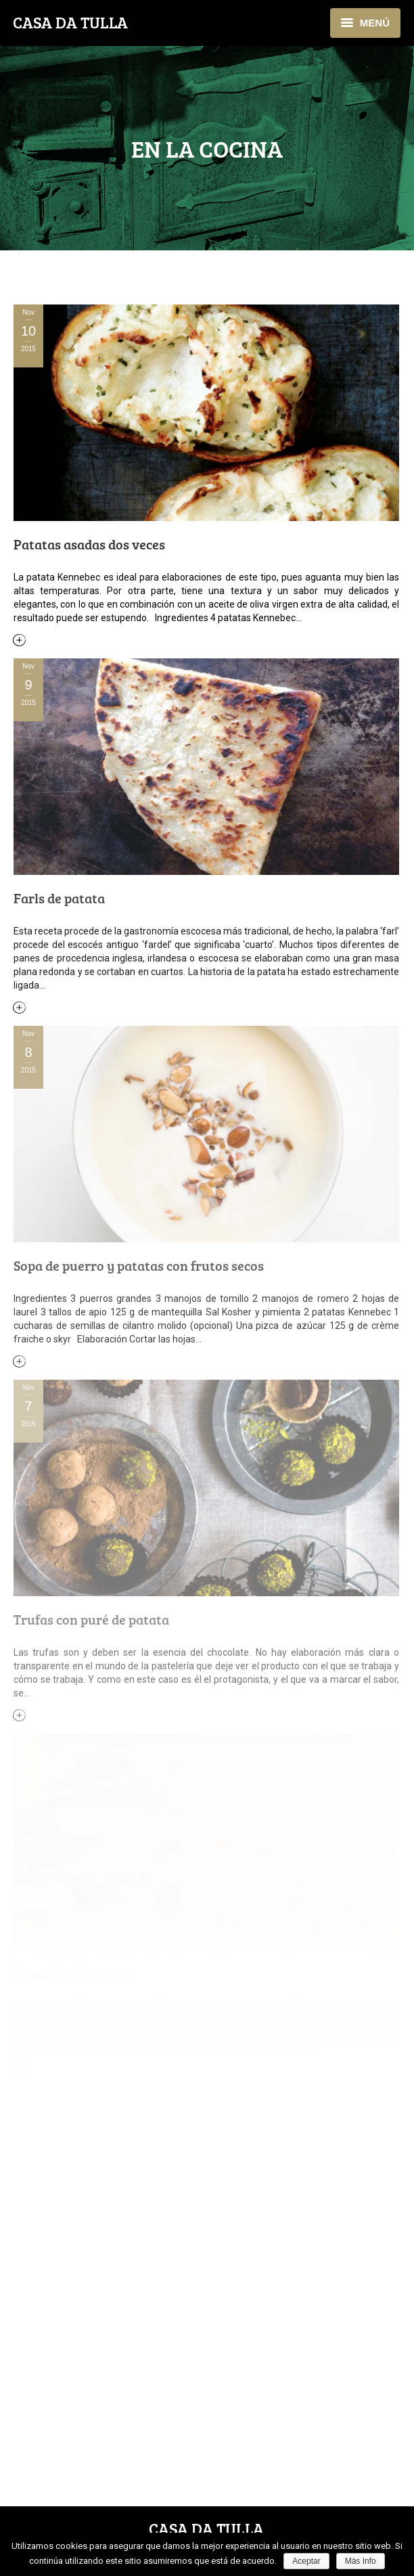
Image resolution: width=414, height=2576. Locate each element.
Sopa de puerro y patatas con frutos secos (139, 1265)
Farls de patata (59, 897)
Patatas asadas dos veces (89, 544)
